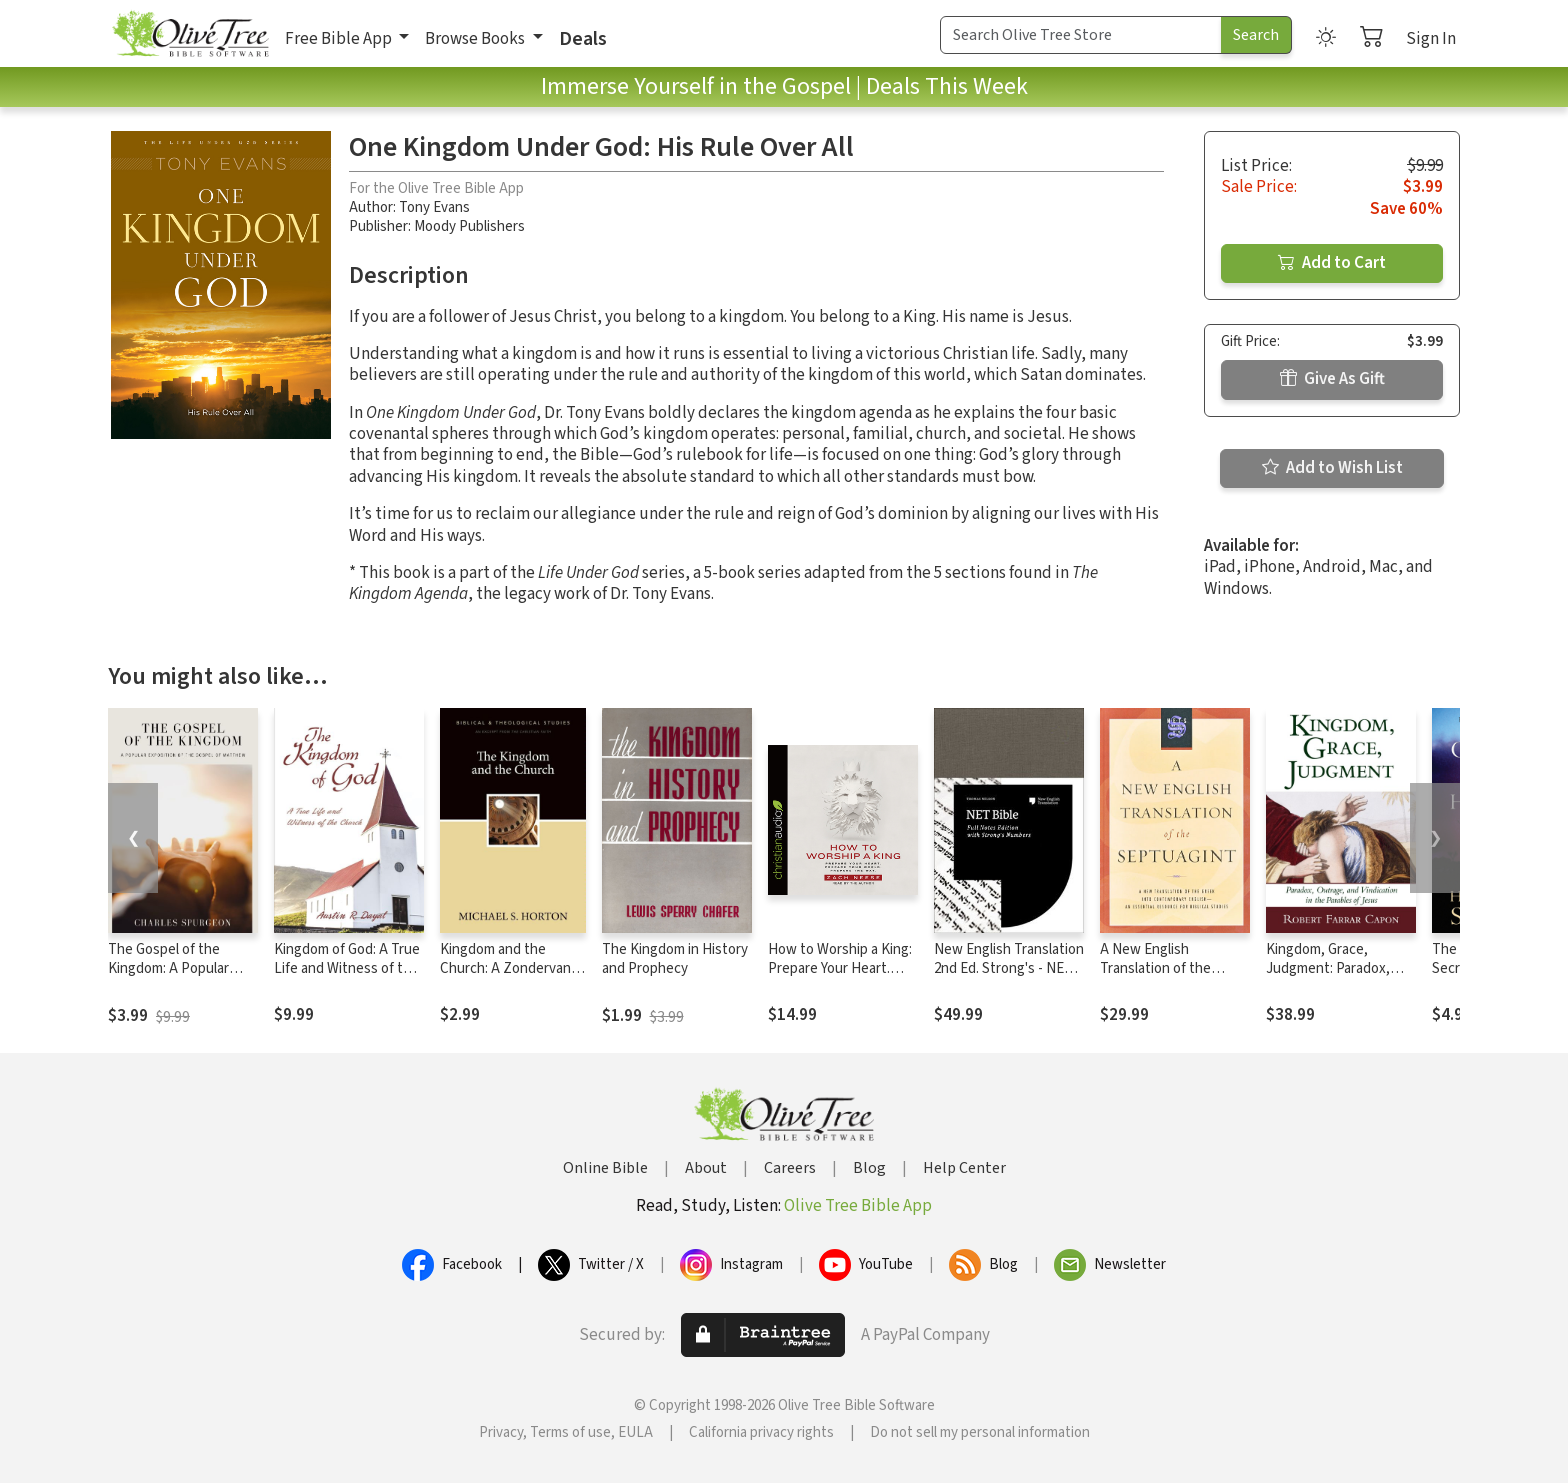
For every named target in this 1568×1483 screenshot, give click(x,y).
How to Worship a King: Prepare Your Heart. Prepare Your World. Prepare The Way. (840, 978)
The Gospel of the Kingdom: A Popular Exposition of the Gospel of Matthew (168, 978)
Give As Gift (1332, 379)
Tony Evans (434, 207)
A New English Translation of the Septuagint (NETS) (1158, 968)
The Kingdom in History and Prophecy (675, 959)
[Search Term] (1081, 35)
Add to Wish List (1332, 468)
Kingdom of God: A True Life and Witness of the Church (347, 968)
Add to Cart (1332, 263)
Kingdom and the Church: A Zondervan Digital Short (505, 968)
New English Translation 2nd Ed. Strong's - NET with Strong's (1009, 968)
